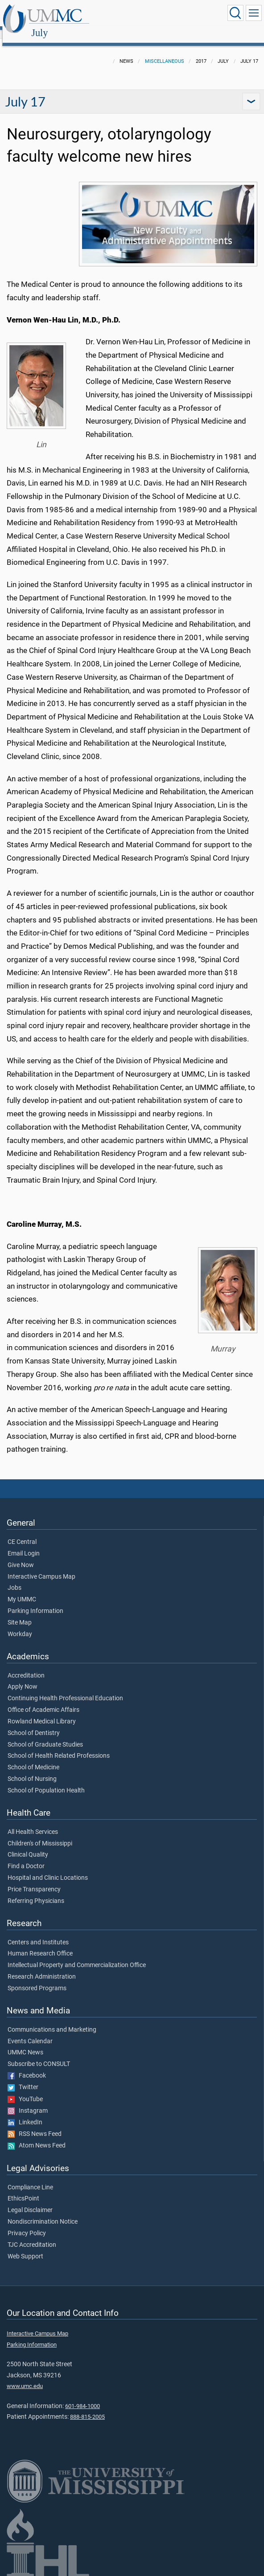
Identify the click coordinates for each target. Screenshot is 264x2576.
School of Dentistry (34, 1723)
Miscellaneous (164, 51)
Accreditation (26, 1666)
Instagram (28, 2101)
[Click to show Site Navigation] (254, 13)
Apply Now (22, 1677)
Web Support (25, 2246)
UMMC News (25, 2042)
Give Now (21, 1555)
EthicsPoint (23, 2188)
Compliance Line (30, 2177)
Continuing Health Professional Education (65, 1688)
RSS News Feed (35, 2124)
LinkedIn (25, 2112)
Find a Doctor (26, 1856)
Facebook (27, 2066)
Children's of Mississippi (40, 1833)
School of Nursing (32, 1769)
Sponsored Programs (37, 1978)
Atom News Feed (37, 2135)
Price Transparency (34, 1879)
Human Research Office (40, 1943)
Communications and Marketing (52, 2020)
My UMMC (22, 1589)
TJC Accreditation (32, 2235)
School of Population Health (46, 1780)
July (126, 14)
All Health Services (33, 1822)
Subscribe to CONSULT (39, 2054)
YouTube (25, 2089)
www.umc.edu (25, 2376)
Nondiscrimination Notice (43, 2212)
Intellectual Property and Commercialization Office (77, 1955)
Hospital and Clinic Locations (48, 1868)
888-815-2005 (87, 2407)
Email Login (24, 1543)
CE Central (22, 1532)
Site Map (20, 1613)
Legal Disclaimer (30, 2200)
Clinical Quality (28, 1845)
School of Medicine (33, 1757)
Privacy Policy (27, 2223)
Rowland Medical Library (42, 1711)
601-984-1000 (82, 2396)
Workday (20, 1624)
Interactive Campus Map (41, 1567)
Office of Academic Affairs (43, 1700)
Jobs (14, 1578)
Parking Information (35, 1601)
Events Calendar (30, 2031)
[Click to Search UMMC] (235, 13)
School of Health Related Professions (59, 1746)
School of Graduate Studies (45, 1735)
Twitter (23, 2077)
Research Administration (42, 1967)
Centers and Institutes (38, 1932)
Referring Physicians (36, 1891)
